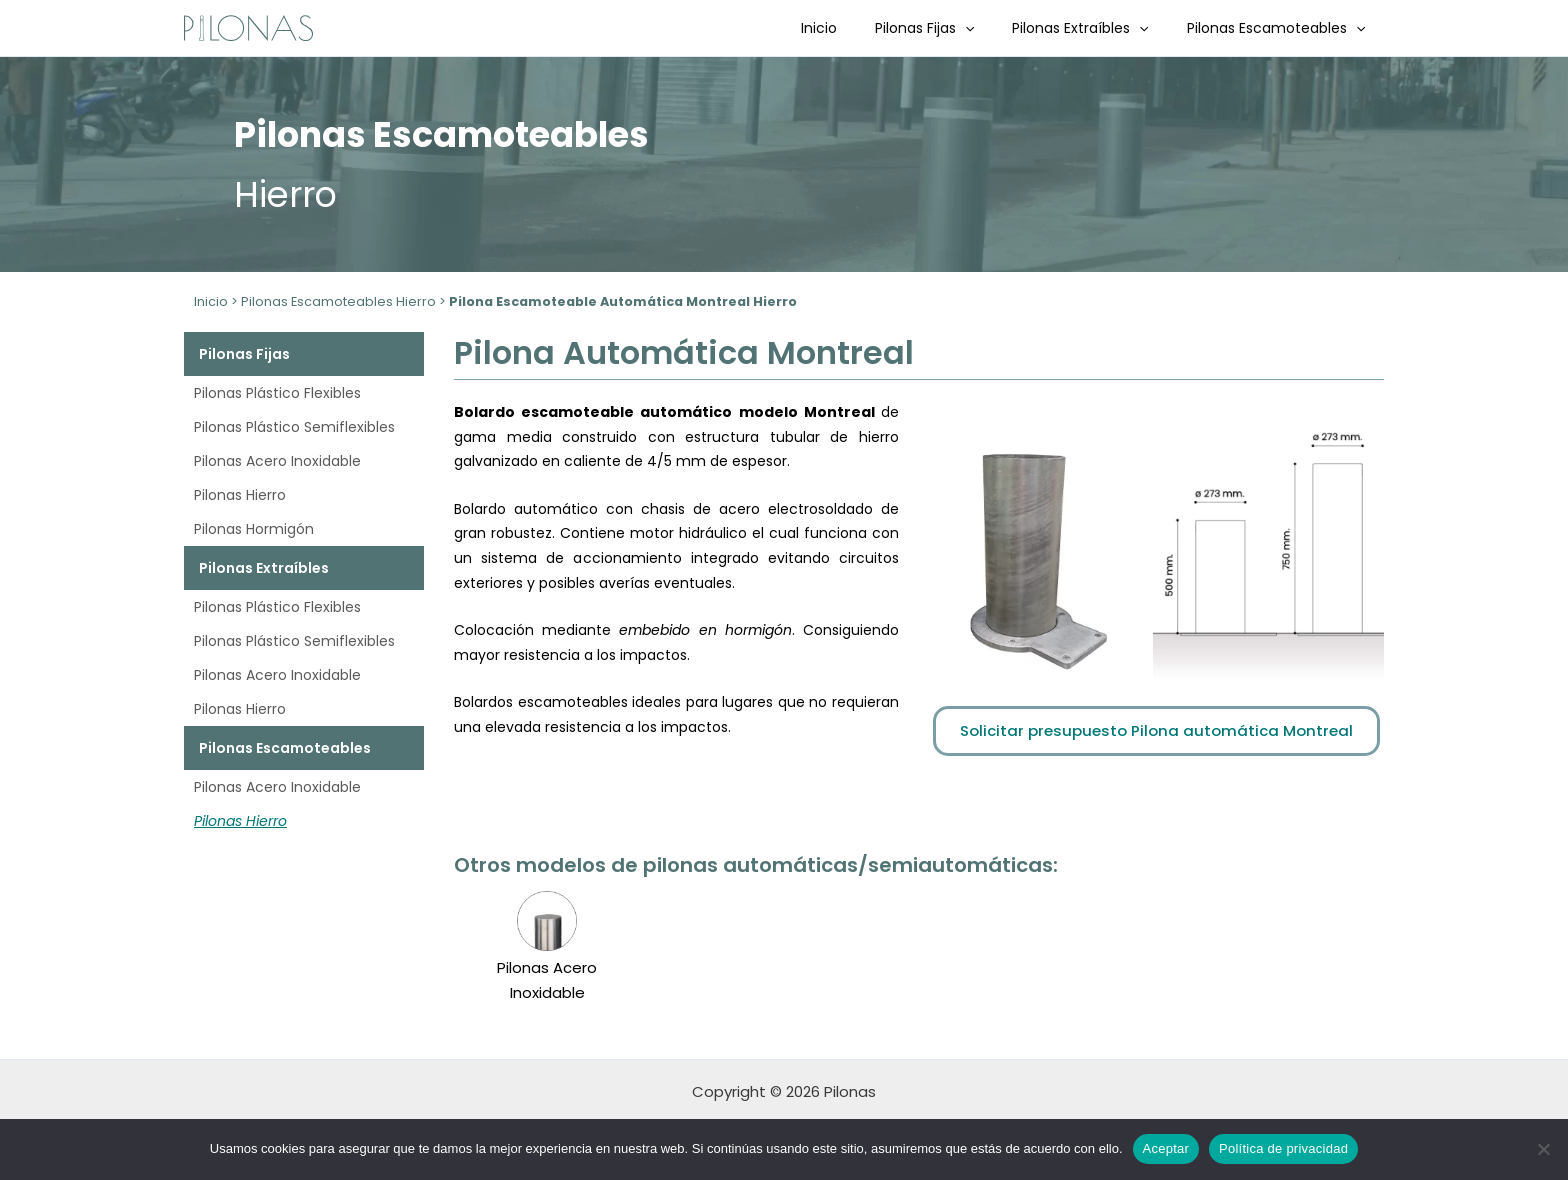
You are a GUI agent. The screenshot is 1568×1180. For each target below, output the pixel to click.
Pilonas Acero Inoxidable (277, 461)
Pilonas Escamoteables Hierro (338, 301)
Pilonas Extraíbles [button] (1095, 28)
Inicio (854, 28)
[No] (1543, 1149)
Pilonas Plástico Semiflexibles (294, 427)
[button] (990, 28)
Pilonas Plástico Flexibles (277, 393)
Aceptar (1166, 1148)
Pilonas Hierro (240, 495)
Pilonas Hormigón (254, 529)
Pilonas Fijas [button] (949, 28)
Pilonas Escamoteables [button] (1281, 28)
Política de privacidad (1283, 1148)
